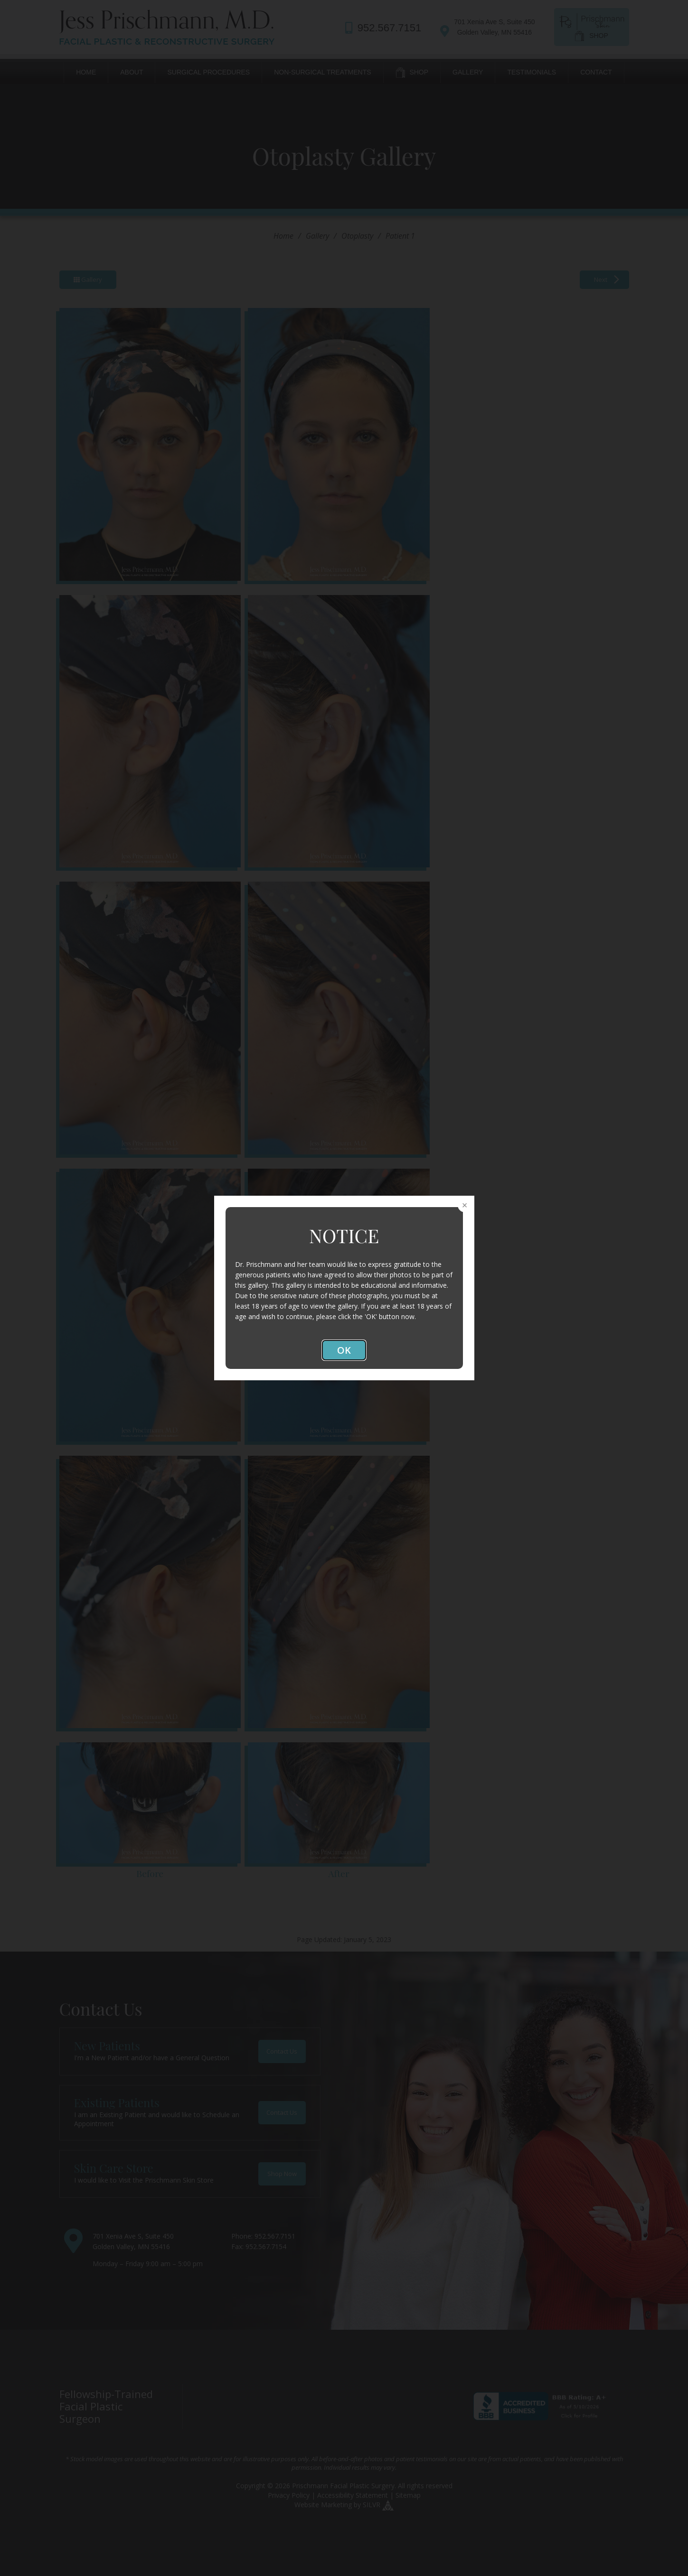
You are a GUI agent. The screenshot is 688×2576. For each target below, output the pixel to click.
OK (344, 1350)
